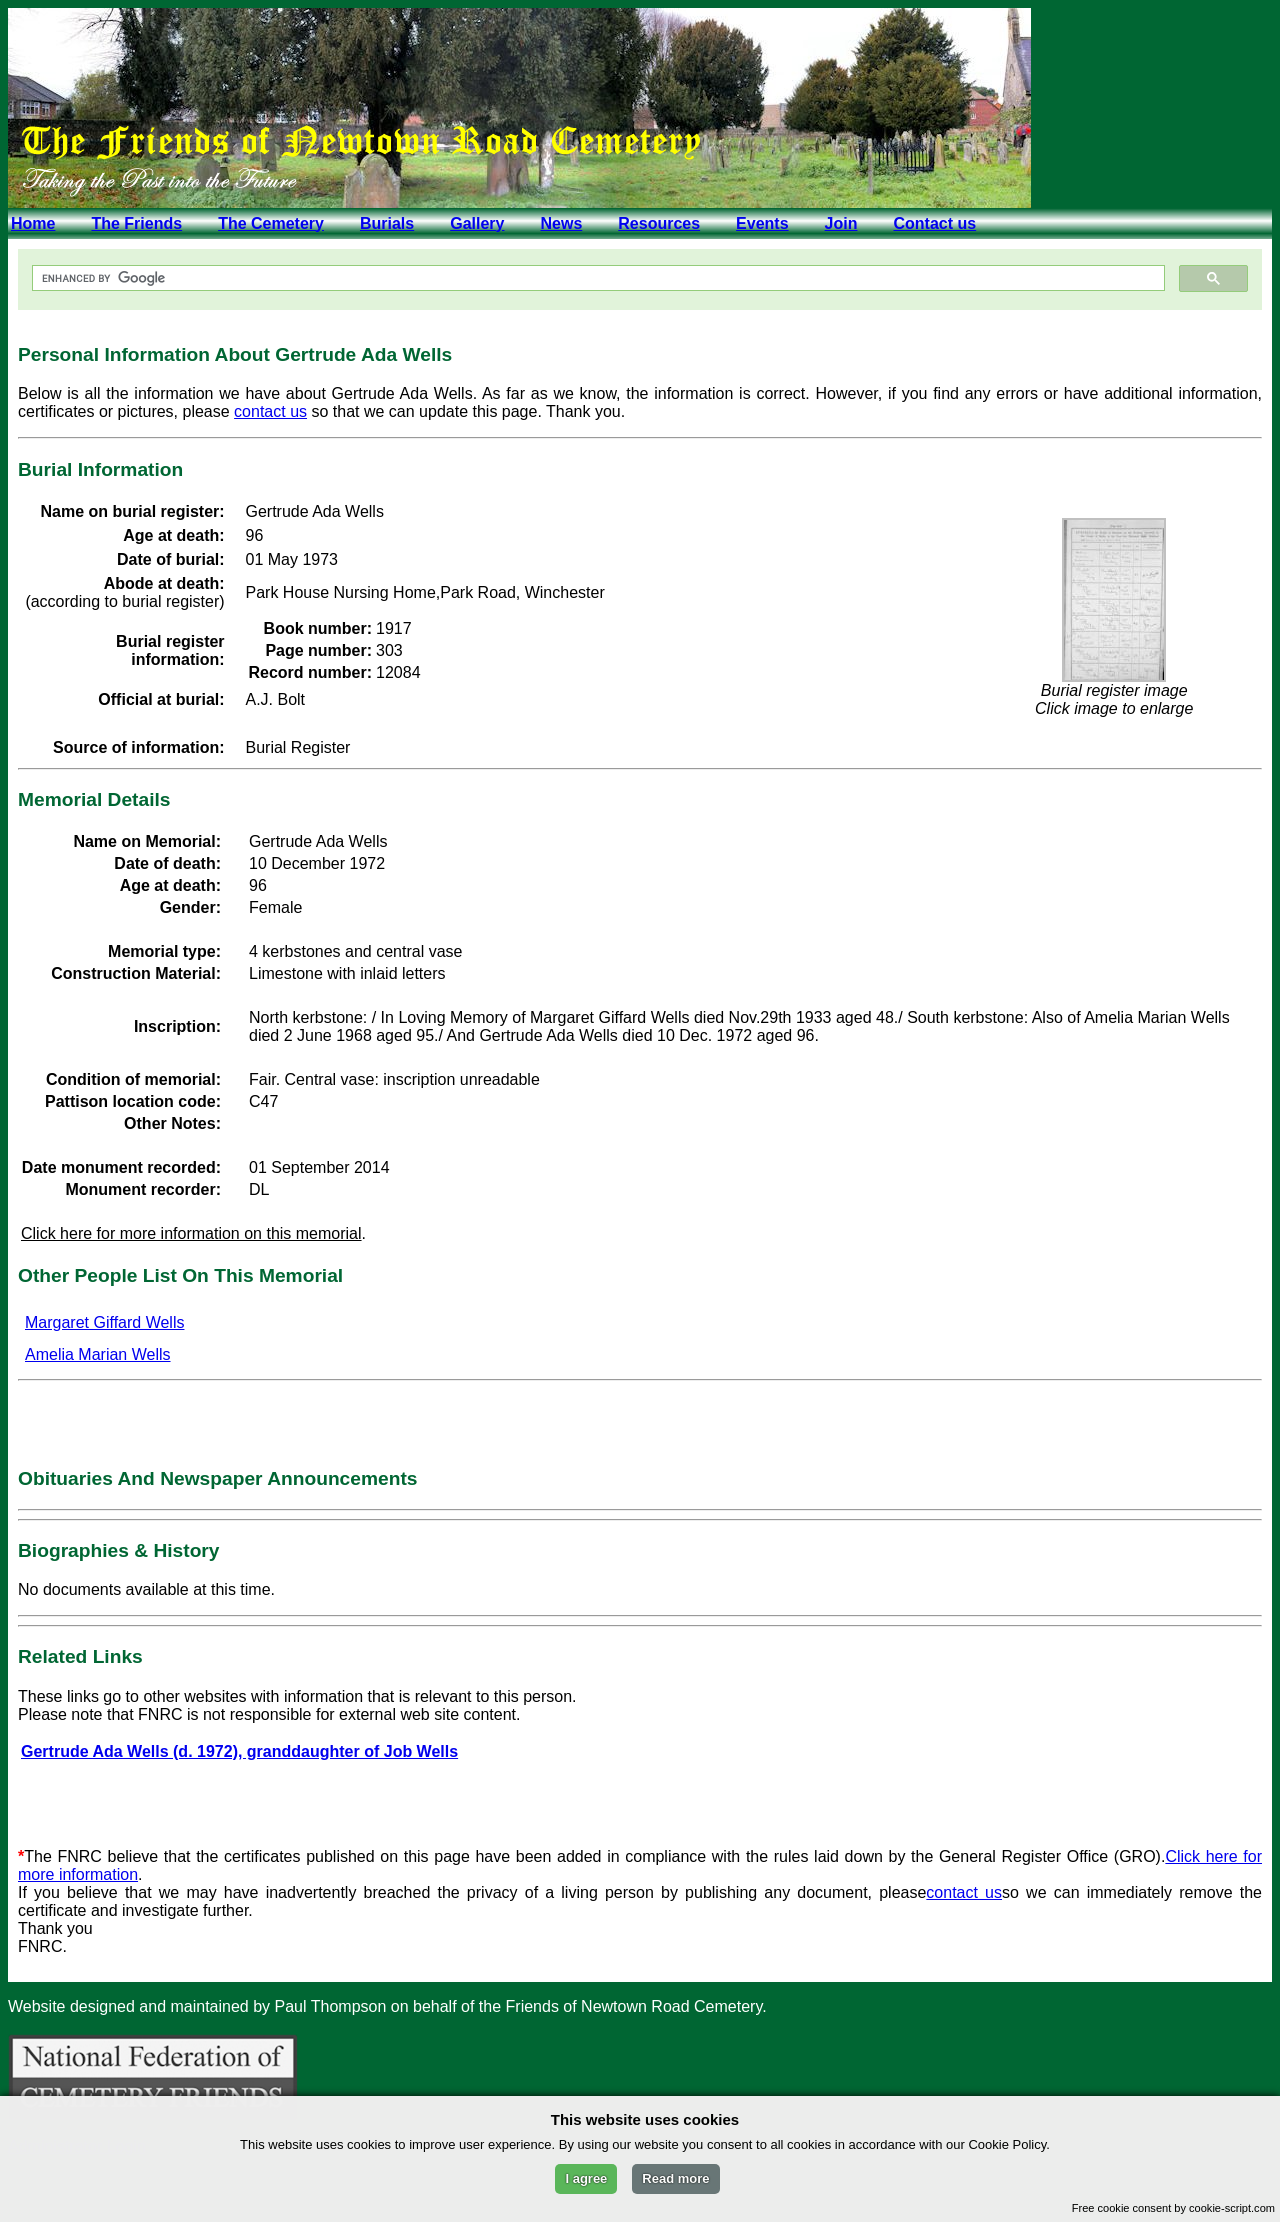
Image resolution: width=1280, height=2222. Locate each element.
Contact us (934, 223)
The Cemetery (271, 223)
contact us (270, 411)
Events (762, 223)
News (561, 223)
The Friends (136, 223)
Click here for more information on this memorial (191, 1233)
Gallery (477, 223)
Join (841, 223)
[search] (596, 278)
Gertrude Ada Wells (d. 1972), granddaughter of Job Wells (239, 1751)
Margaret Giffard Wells (104, 1322)
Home (33, 223)
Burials (387, 223)
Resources (659, 223)
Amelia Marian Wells (98, 1354)
